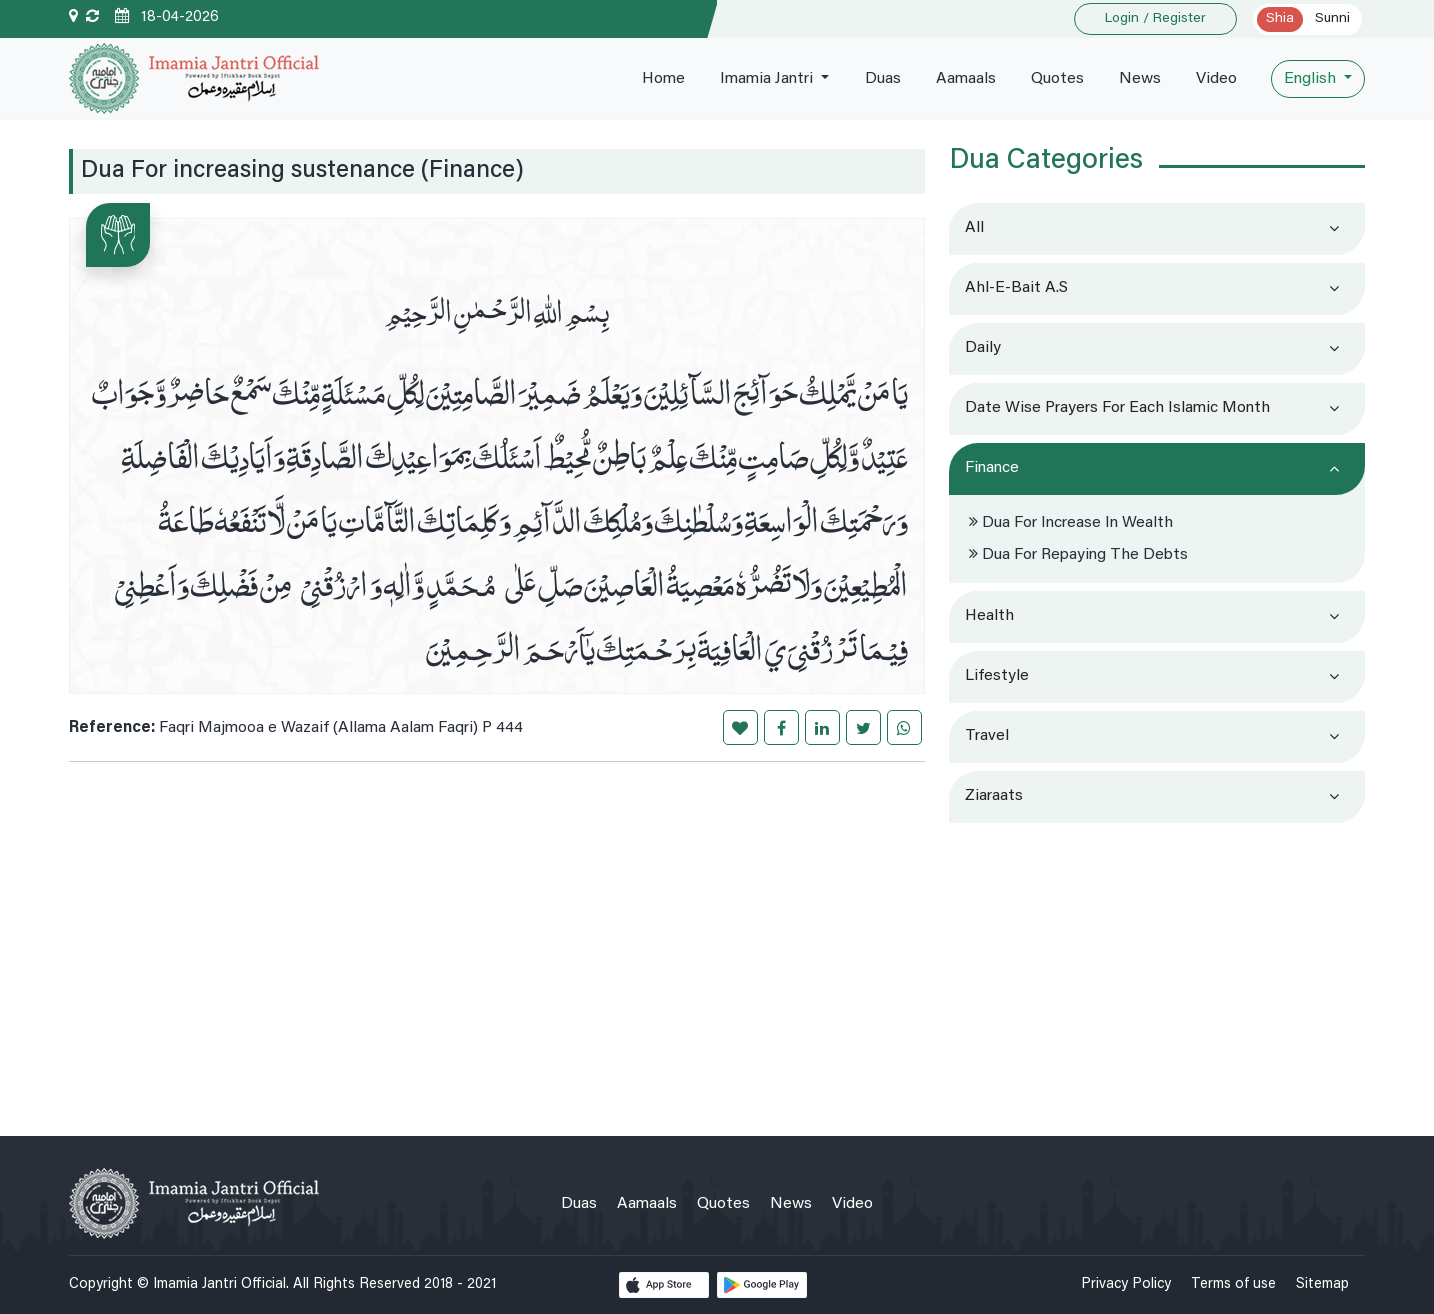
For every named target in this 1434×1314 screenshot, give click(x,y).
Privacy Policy (1126, 1284)
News (1140, 79)
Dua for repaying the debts (1078, 555)
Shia (1280, 19)
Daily (983, 348)
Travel (987, 736)
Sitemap (1322, 1284)
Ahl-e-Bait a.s (1016, 288)
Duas (883, 79)
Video (1216, 79)
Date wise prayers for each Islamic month (1117, 408)
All (974, 228)
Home (663, 79)
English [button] (1312, 79)
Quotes (1057, 79)
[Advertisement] (1157, 971)
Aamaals (966, 79)
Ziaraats (994, 796)
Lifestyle (997, 676)
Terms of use (1233, 1284)
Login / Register (1155, 19)
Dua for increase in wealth (1071, 523)
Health (989, 616)
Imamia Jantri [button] (768, 79)
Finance (992, 468)
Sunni (1332, 19)
